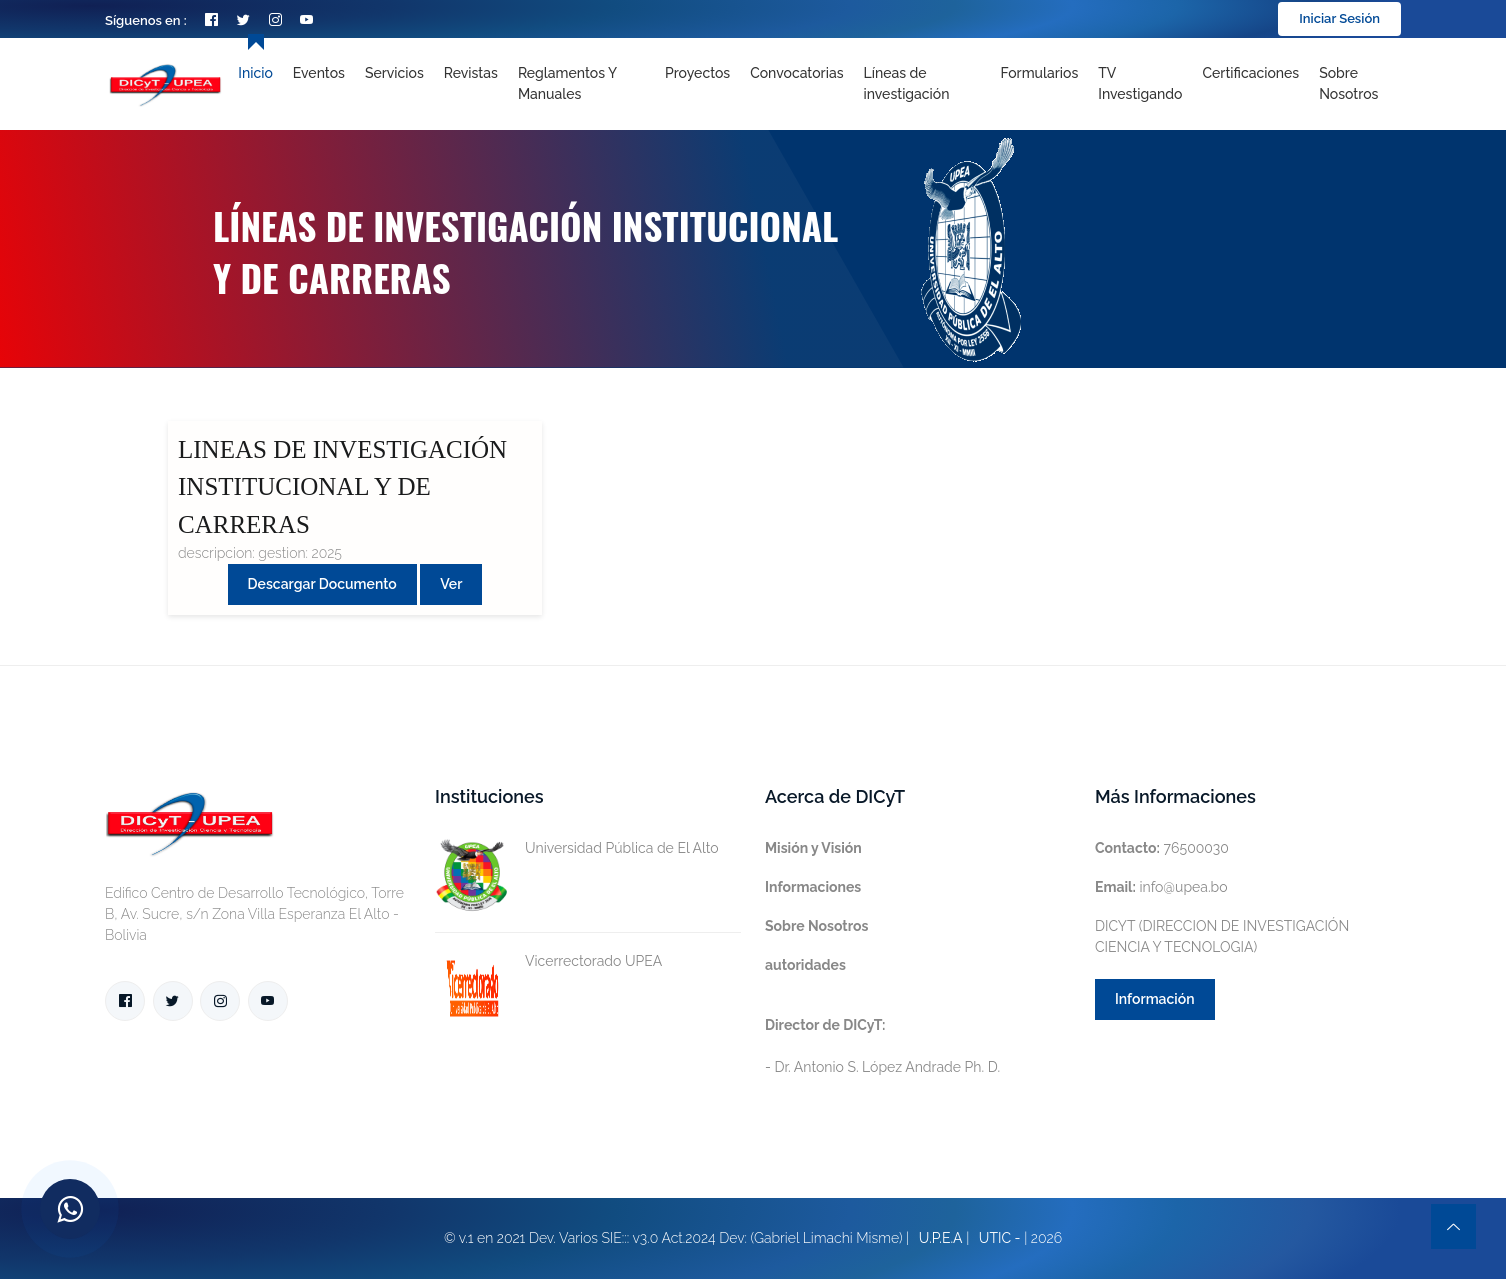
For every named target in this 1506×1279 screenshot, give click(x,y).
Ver (451, 584)
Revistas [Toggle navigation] (471, 73)
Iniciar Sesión (1339, 18)
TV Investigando (1140, 83)
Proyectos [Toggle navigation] (697, 73)
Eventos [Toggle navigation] (319, 73)
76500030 (1162, 848)
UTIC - (1000, 1238)
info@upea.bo (1161, 887)
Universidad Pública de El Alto (577, 848)
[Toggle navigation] (921, 84)
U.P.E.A (941, 1238)
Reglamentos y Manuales (567, 83)
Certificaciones (1251, 73)
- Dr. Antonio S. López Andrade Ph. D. (882, 1046)
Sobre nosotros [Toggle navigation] (1348, 83)
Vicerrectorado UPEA (548, 961)
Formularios (1039, 73)
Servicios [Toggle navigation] (394, 73)
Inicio (255, 73)
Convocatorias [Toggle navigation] (796, 73)
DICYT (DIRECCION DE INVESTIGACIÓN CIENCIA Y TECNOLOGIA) (1222, 936)
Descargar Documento (322, 584)
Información (1155, 999)
